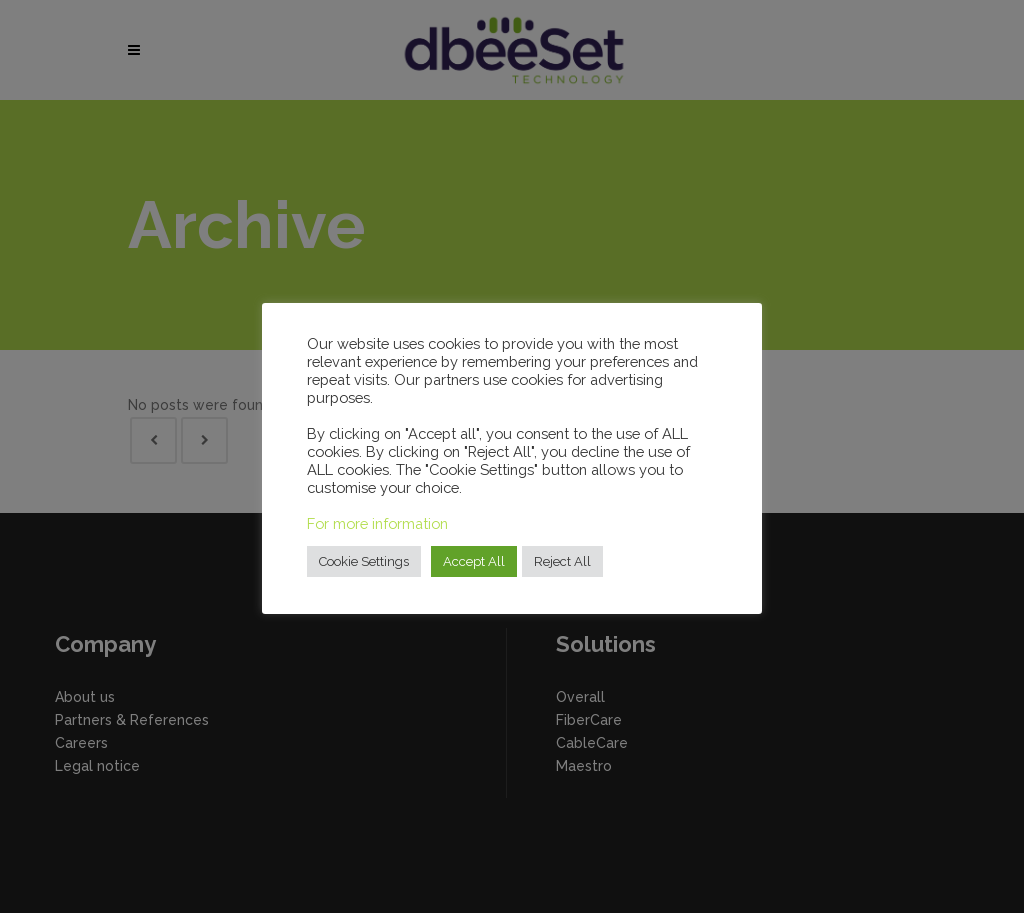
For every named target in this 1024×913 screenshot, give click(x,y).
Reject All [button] (562, 561)
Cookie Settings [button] (364, 561)
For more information (377, 523)
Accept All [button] (474, 561)
